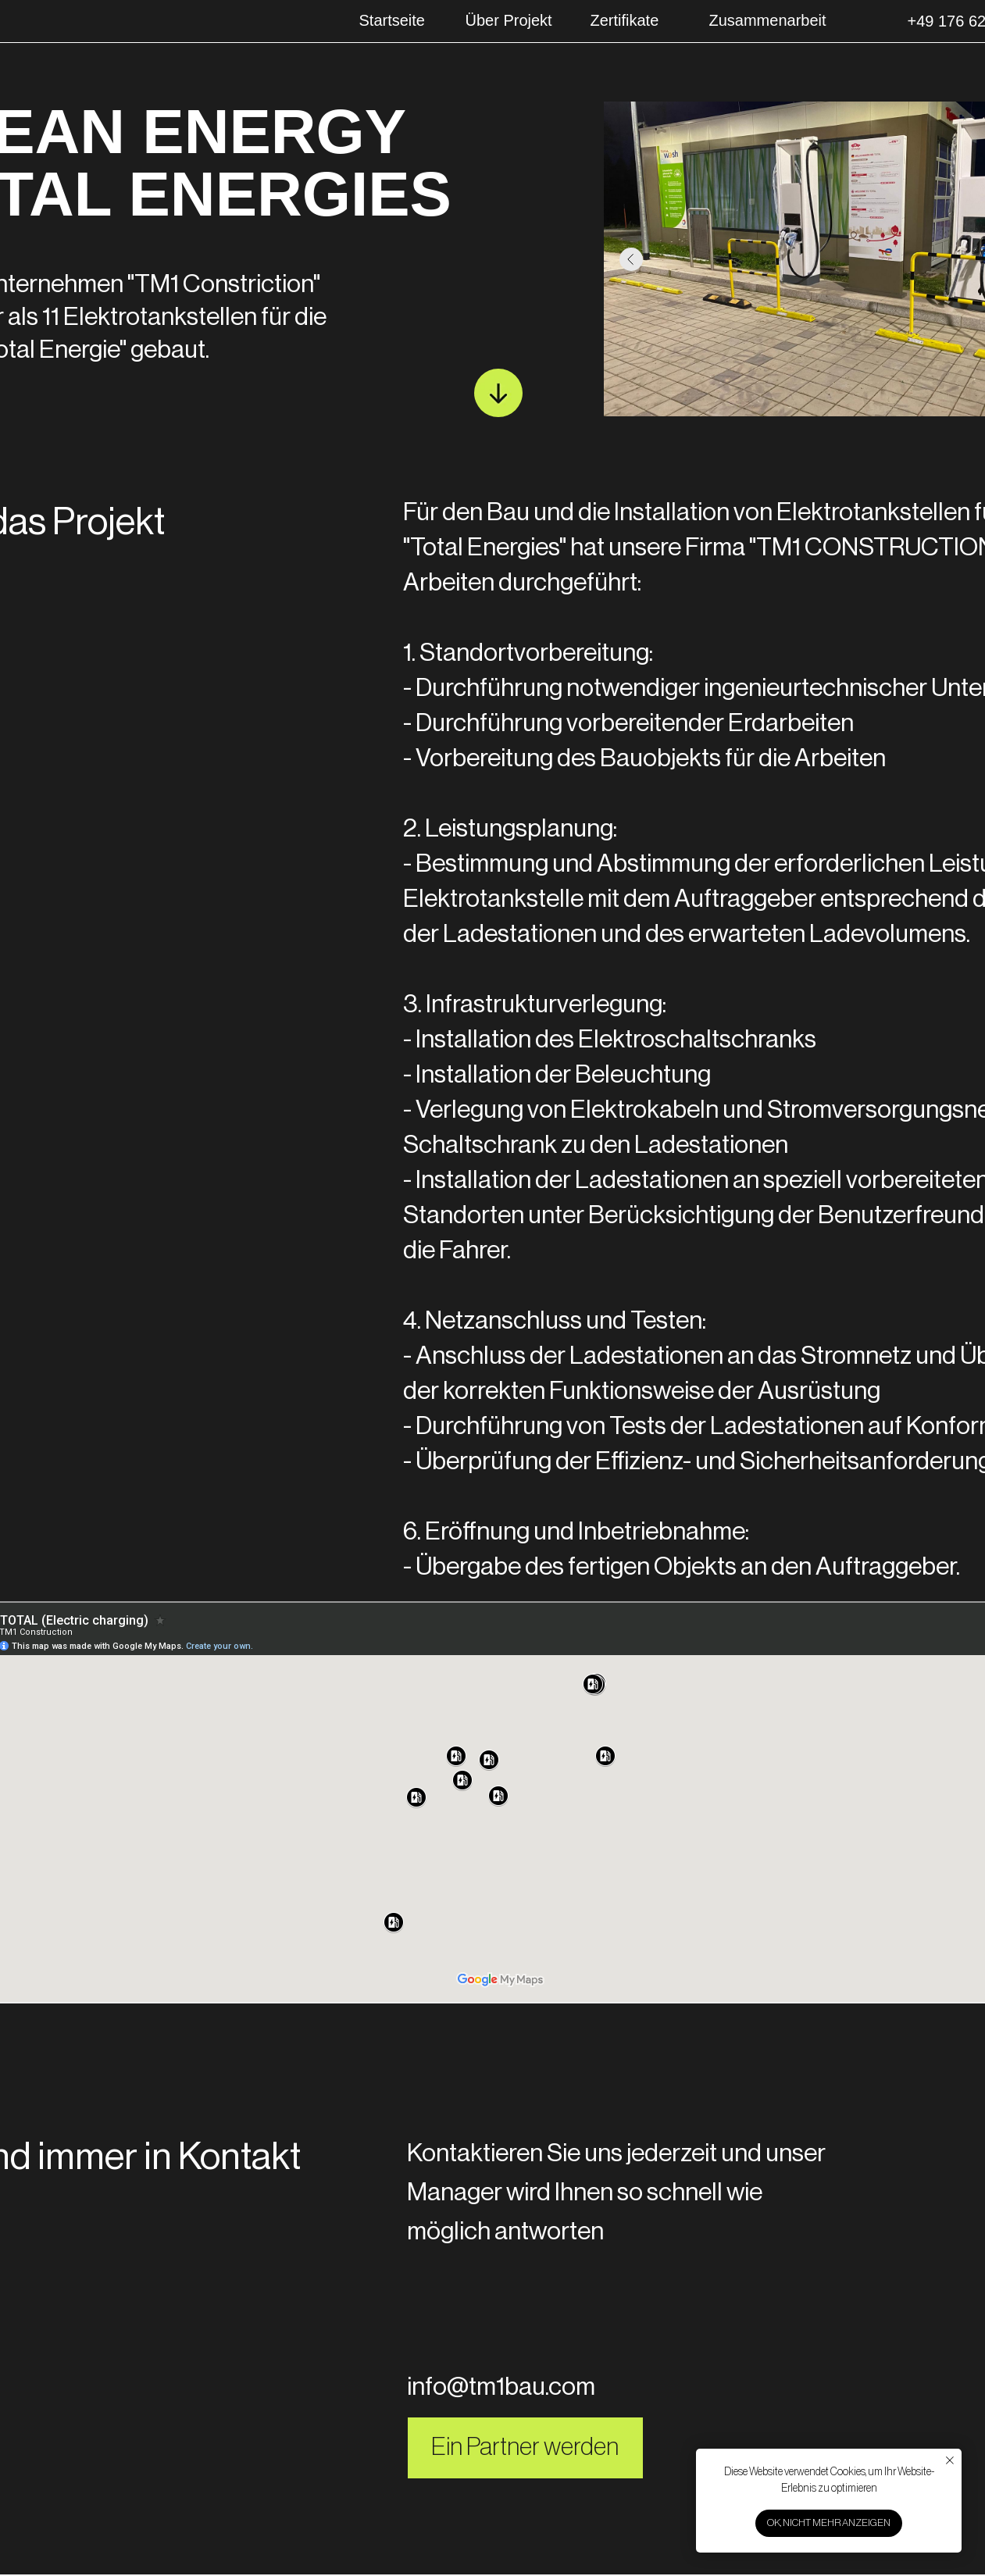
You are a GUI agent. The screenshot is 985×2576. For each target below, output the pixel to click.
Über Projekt (509, 20)
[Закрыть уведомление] (950, 2460)
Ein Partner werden (525, 2447)
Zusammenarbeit (767, 20)
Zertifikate (625, 20)
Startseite (392, 20)
